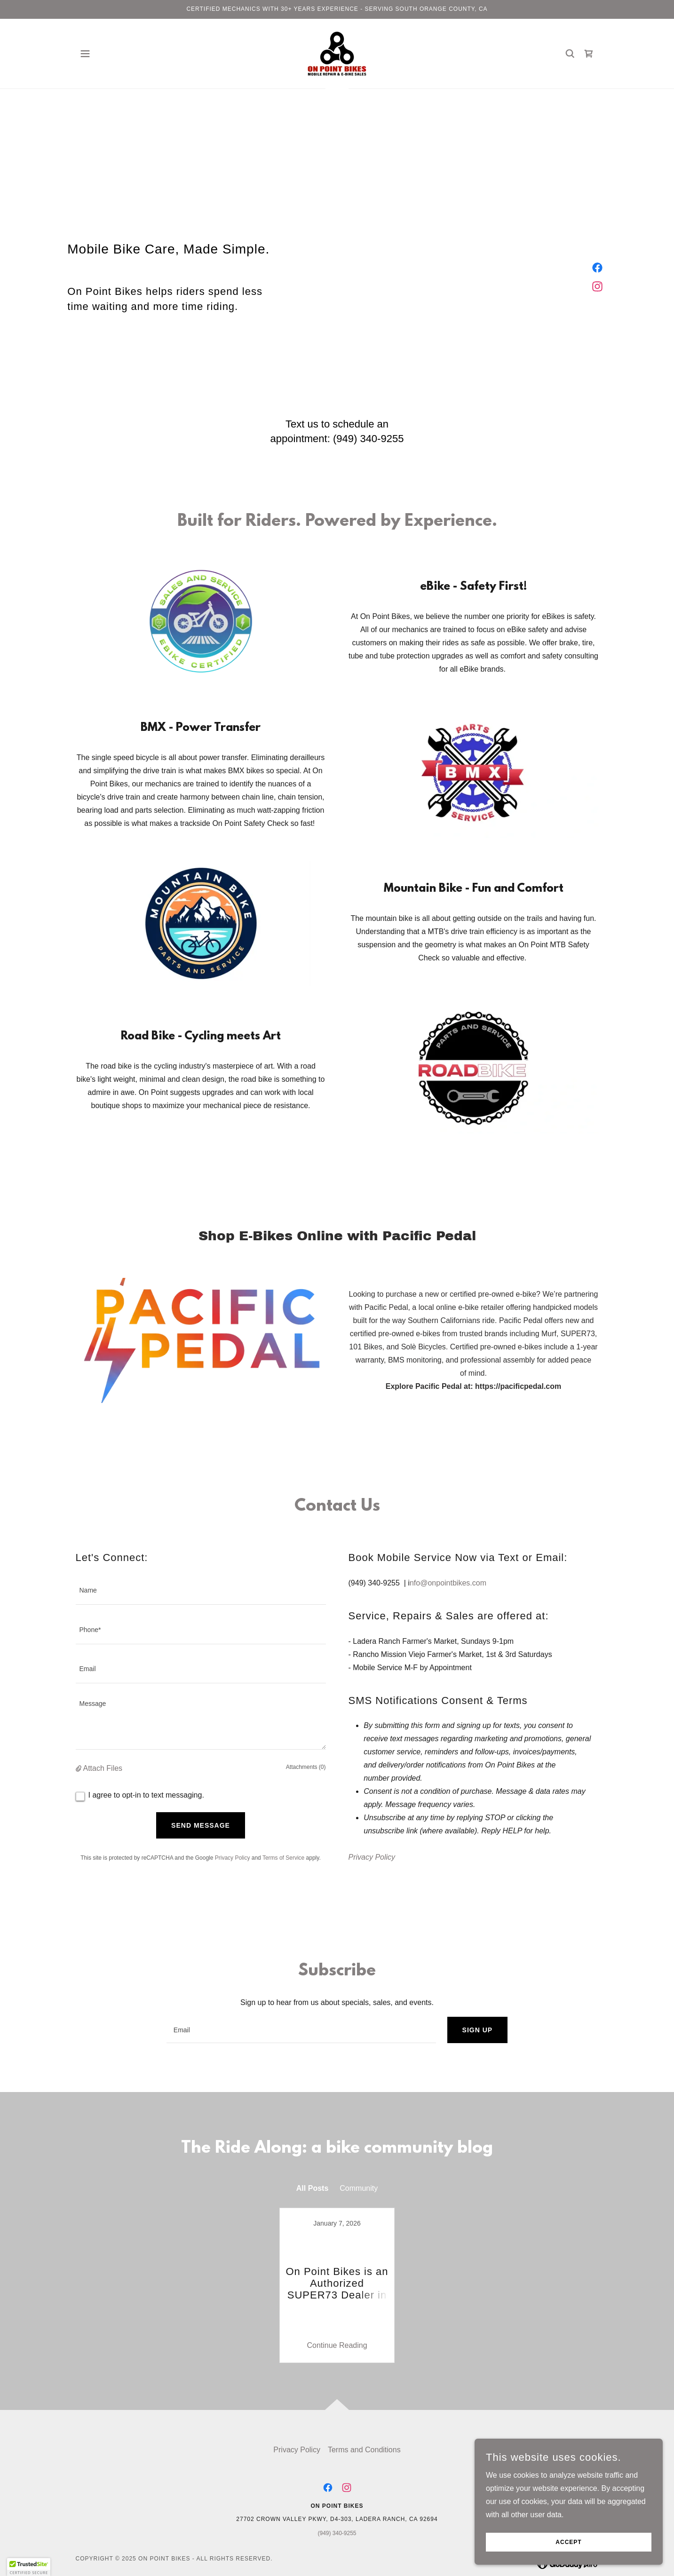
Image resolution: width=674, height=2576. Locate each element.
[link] (337, 53)
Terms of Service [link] (283, 1858)
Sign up (477, 2030)
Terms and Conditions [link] (364, 2426)
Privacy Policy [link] (232, 1858)
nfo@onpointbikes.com (448, 1583)
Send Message (200, 1825)
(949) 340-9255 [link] (368, 438)
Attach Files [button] (103, 1768)
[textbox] (201, 1591)
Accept (568, 2542)
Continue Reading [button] (337, 2322)
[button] (85, 53)
